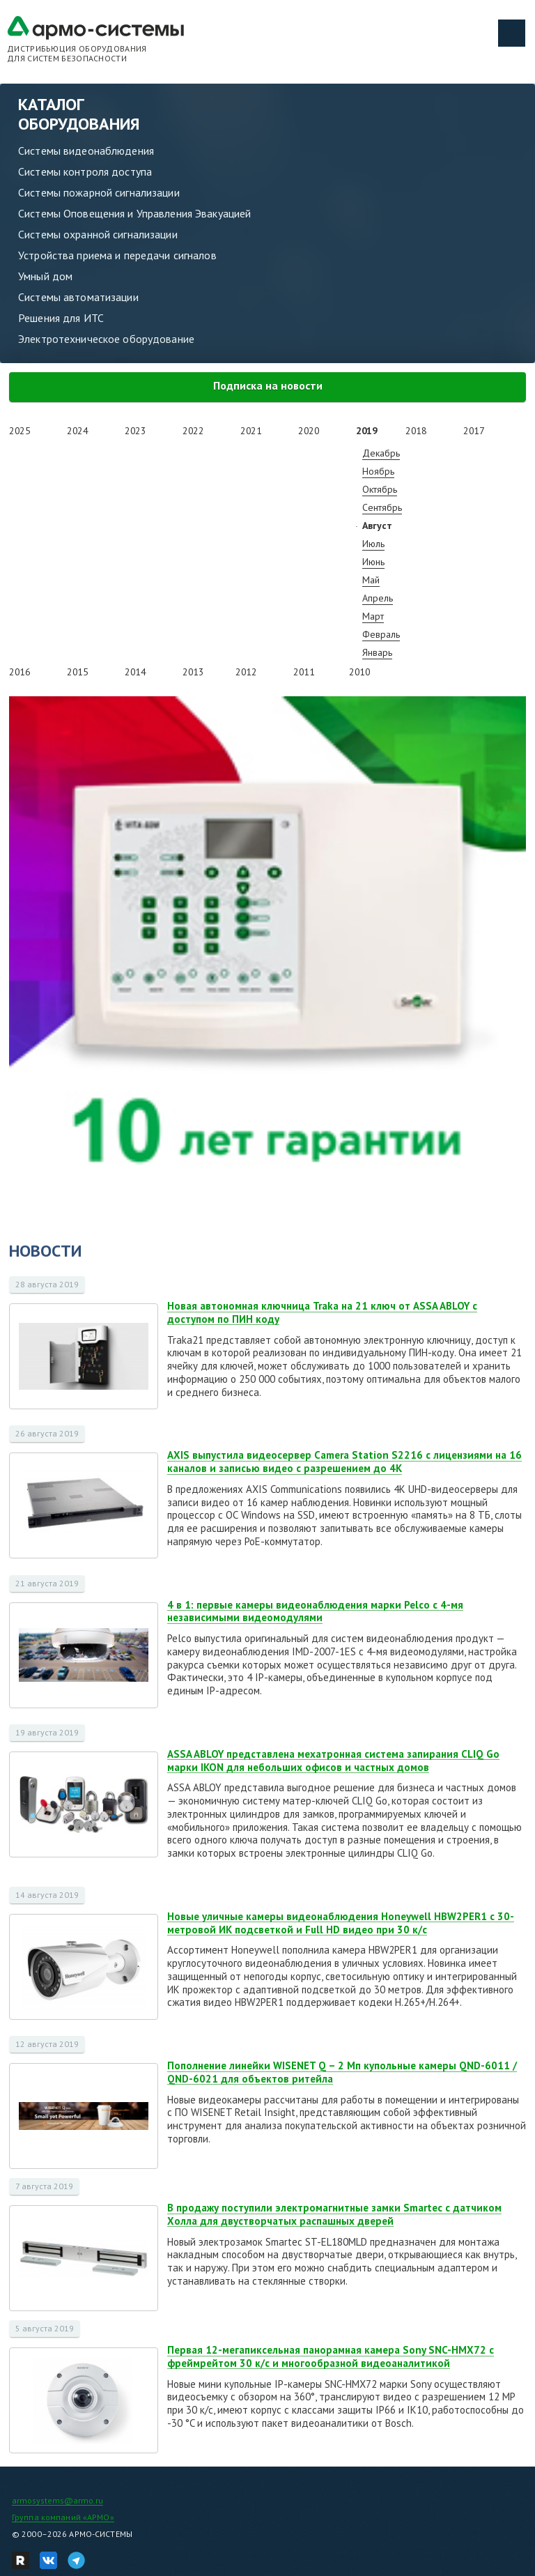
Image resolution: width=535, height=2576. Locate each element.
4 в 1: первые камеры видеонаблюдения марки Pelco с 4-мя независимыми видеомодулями (315, 1611)
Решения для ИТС (61, 318)
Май (371, 580)
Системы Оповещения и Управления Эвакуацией (134, 213)
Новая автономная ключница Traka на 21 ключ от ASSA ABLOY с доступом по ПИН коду (322, 1312)
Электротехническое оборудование (106, 339)
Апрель (377, 598)
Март (373, 616)
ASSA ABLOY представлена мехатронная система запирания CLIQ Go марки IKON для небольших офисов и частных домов (333, 1760)
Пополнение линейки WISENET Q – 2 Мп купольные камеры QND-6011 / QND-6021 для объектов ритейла (342, 2072)
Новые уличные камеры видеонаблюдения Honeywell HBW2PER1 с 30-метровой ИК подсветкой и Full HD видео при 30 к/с (340, 1923)
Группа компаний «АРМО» (63, 2517)
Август (377, 525)
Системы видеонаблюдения (86, 151)
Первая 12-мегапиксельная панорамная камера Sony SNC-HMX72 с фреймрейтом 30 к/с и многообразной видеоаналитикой (330, 2356)
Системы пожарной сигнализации (99, 192)
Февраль (381, 634)
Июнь (373, 561)
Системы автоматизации (78, 297)
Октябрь (379, 489)
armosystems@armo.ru (57, 2500)
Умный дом (45, 276)
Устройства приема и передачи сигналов (117, 255)
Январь (377, 652)
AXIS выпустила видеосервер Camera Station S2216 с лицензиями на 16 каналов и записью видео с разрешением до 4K (344, 1461)
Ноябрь (378, 471)
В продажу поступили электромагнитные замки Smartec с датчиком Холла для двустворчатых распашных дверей (334, 2214)
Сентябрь (382, 507)
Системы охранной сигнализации (98, 234)
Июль (373, 543)
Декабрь (381, 453)
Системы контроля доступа (85, 171)
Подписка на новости (268, 385)
